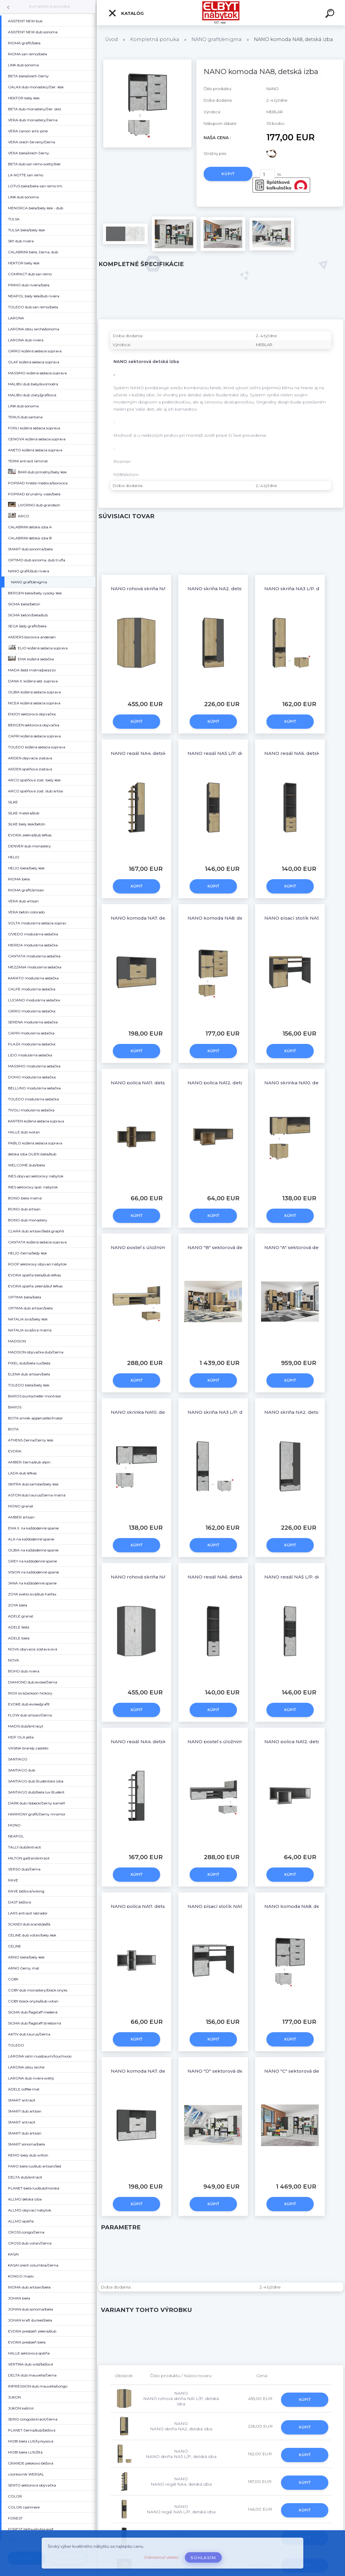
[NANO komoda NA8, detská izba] (147, 61)
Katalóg (126, 13)
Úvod (111, 39)
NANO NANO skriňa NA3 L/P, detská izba (181, 2453)
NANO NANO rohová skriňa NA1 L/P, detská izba (181, 2398)
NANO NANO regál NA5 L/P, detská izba (181, 2509)
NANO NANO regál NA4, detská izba (181, 2481)
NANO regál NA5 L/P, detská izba (226, 753)
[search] (330, 14)
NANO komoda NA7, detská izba (148, 918)
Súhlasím (203, 2557)
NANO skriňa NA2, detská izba (223, 588)
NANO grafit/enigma (216, 39)
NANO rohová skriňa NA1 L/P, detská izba (158, 588)
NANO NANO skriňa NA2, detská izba (181, 2426)
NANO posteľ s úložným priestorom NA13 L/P (163, 1247)
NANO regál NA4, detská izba (145, 753)
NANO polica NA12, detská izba (223, 1082)
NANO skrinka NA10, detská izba (301, 1082)
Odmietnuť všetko (161, 2557)
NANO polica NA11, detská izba (146, 1082)
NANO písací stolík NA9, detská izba (230, 1906)
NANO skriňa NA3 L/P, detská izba (303, 588)
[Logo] (221, 12)
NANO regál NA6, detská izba (298, 753)
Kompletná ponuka (49, 6)
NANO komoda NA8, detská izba (225, 918)
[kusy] (267, 174)
